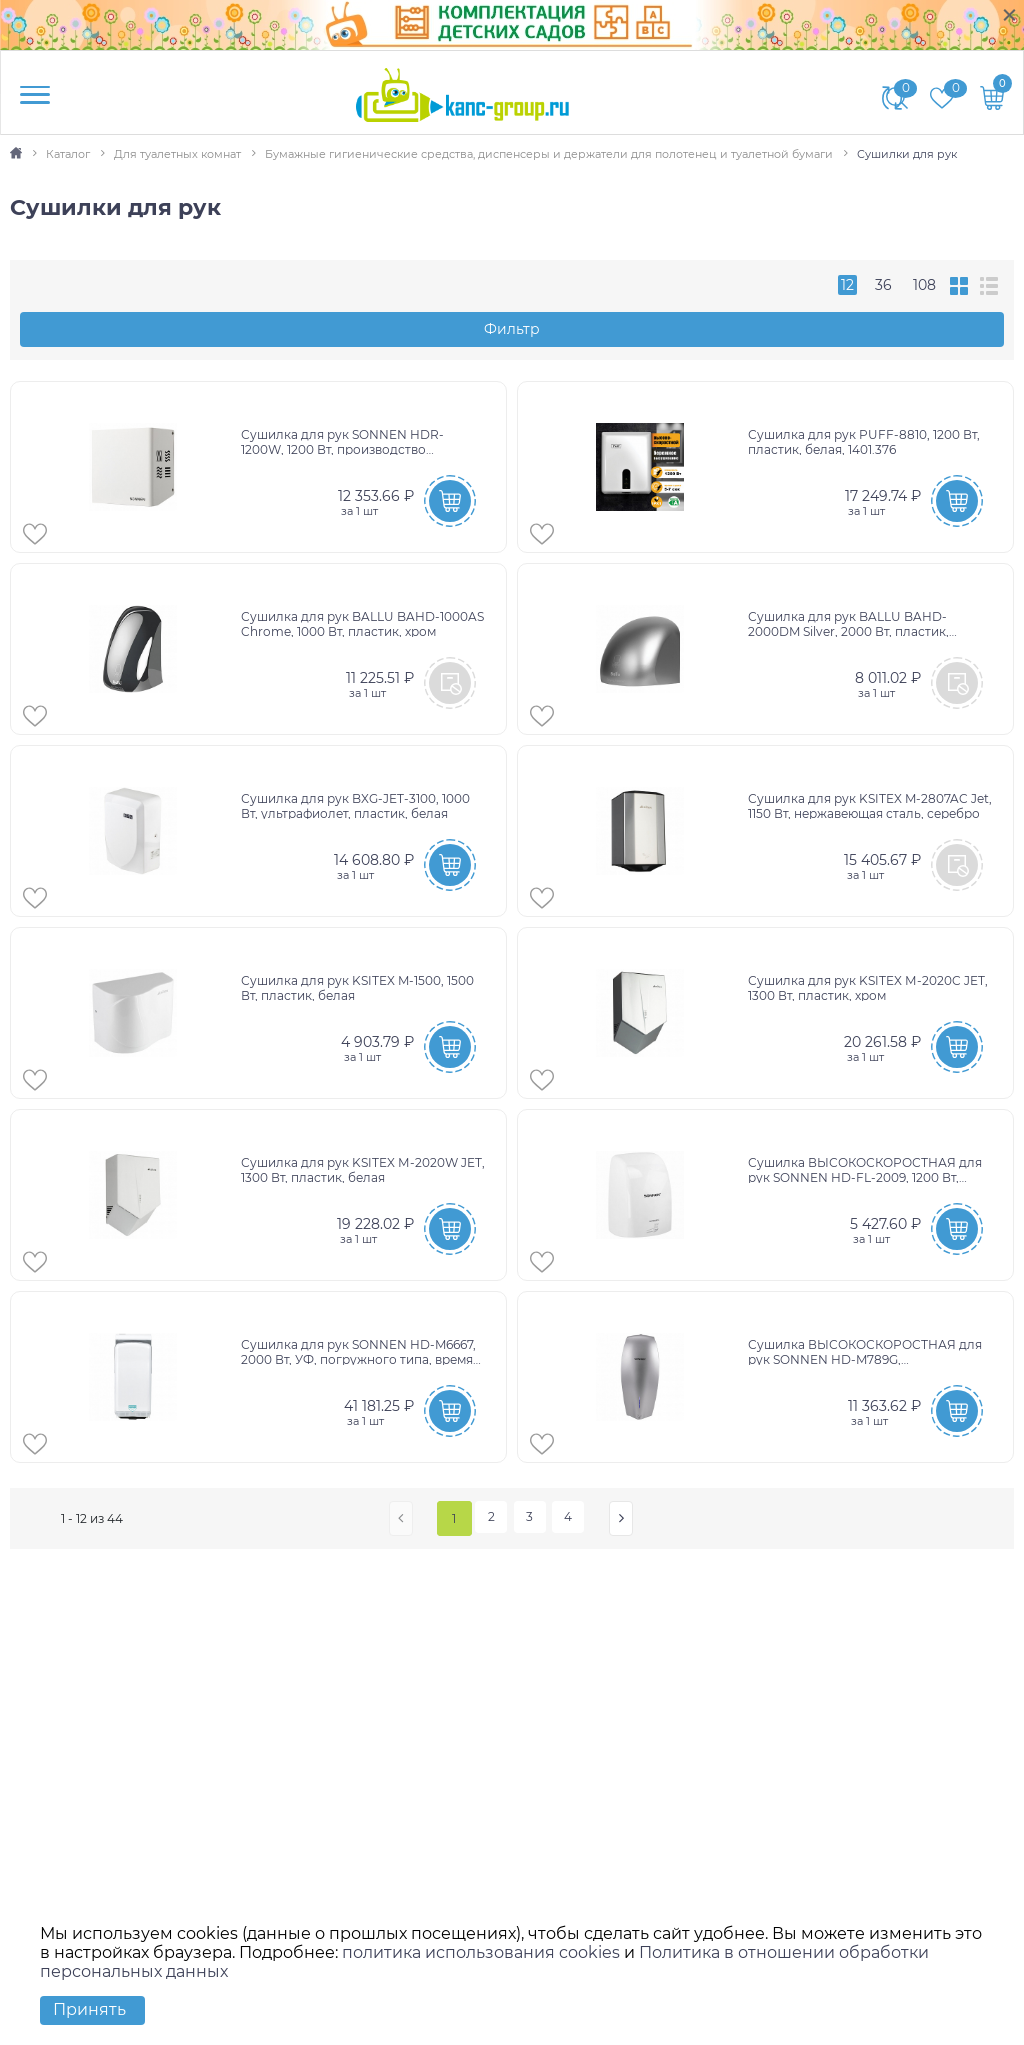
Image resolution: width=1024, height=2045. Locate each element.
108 (924, 285)
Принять (89, 2009)
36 (883, 285)
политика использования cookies (481, 1952)
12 (847, 285)
